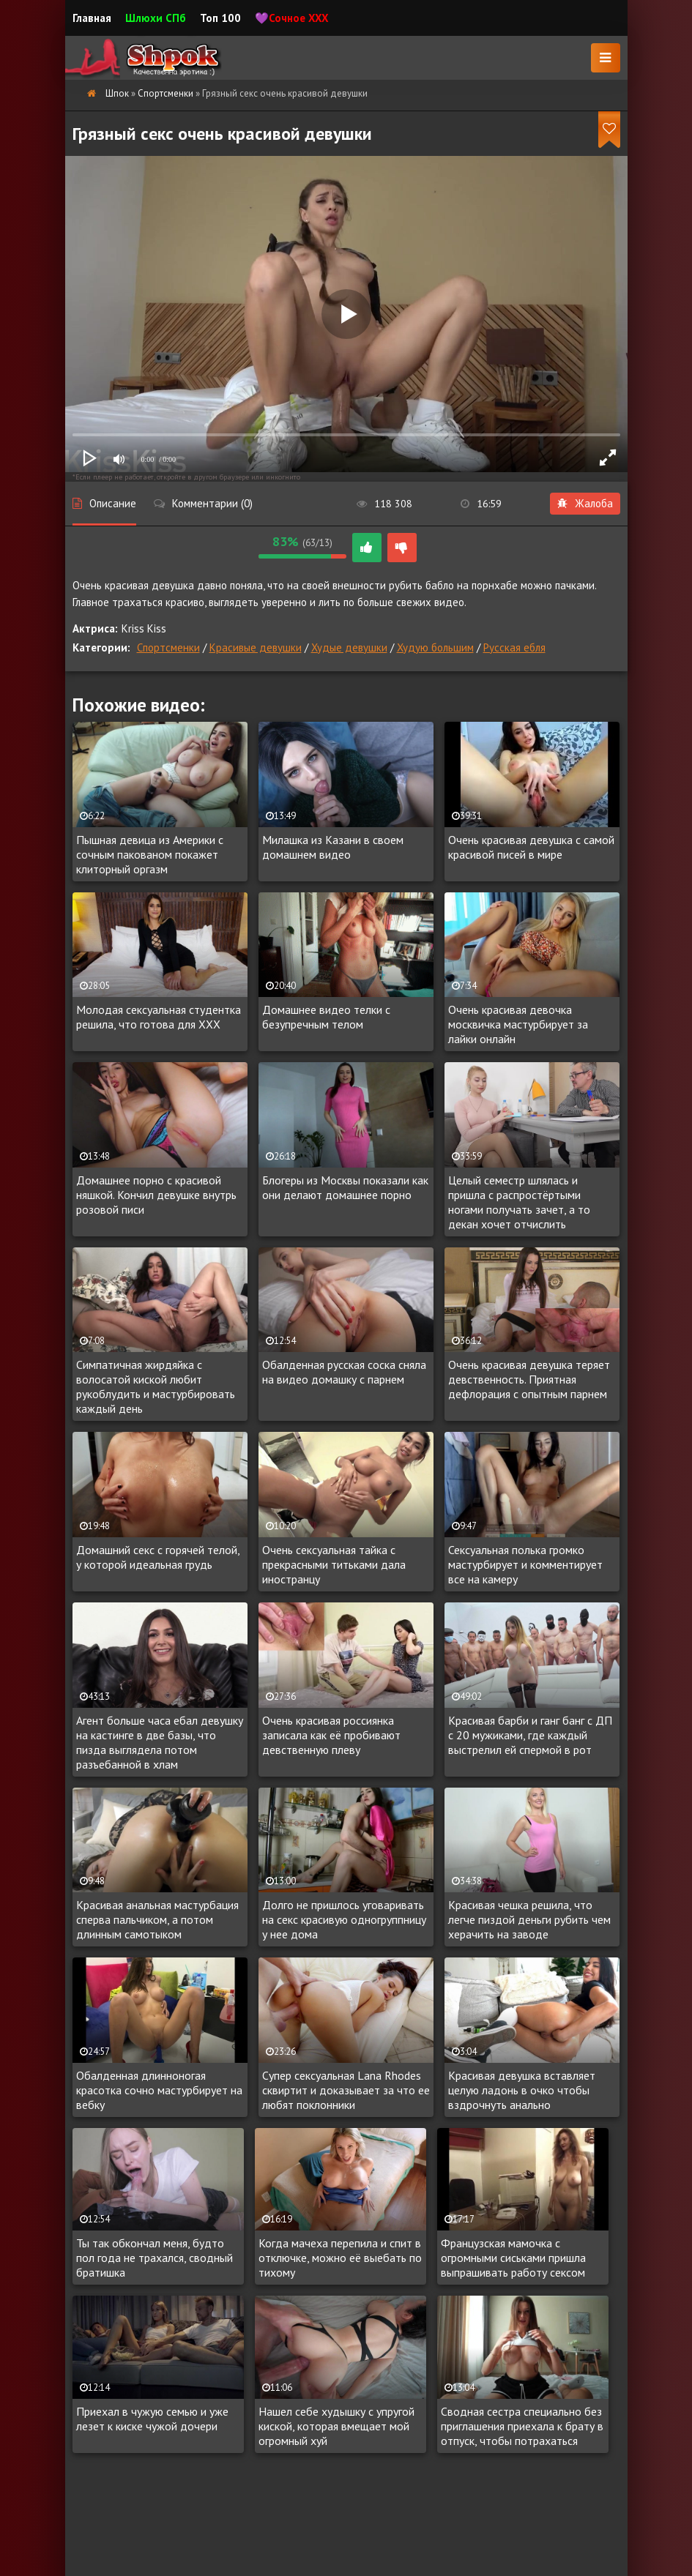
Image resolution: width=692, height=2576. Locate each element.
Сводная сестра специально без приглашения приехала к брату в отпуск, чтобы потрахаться (522, 2426)
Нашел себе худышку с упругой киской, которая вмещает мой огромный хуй (336, 2426)
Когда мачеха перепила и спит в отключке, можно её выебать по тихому (340, 2258)
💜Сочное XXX (292, 18)
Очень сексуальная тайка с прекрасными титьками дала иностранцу (334, 1564)
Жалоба (585, 503)
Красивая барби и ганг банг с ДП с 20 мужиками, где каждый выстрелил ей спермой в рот (530, 1735)
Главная (91, 18)
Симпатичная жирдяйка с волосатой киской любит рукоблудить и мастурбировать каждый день (155, 1386)
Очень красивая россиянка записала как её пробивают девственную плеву (331, 1735)
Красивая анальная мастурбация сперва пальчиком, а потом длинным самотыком (157, 1919)
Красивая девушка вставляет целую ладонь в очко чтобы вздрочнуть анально (521, 2090)
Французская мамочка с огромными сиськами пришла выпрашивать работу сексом (513, 2258)
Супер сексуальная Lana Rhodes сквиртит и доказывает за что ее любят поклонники (346, 2090)
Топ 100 (220, 18)
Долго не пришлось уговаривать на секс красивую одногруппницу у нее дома (344, 1919)
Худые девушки (349, 647)
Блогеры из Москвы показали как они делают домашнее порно (345, 1187)
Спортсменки (168, 647)
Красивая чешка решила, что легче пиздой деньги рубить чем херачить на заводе (529, 1919)
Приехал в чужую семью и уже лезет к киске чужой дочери (152, 2418)
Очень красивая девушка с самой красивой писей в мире (531, 847)
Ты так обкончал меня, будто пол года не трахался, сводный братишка (154, 2258)
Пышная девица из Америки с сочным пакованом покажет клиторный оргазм (149, 854)
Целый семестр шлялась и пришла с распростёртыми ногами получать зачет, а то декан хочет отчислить (519, 1202)
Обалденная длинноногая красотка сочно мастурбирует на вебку (159, 2090)
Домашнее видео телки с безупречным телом (326, 1016)
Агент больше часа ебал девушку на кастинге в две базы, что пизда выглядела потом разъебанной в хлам (159, 1742)
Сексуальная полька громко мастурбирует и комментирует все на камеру (525, 1564)
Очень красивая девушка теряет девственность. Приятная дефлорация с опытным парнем (529, 1379)
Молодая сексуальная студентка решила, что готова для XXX (158, 1016)
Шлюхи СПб (155, 18)
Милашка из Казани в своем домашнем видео (332, 847)
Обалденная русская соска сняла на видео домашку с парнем (344, 1371)
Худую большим (435, 647)
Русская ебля (514, 647)
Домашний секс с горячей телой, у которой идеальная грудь (157, 1557)
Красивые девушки (255, 647)
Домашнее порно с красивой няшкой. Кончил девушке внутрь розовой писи (156, 1195)
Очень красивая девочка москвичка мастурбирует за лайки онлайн (518, 1024)
